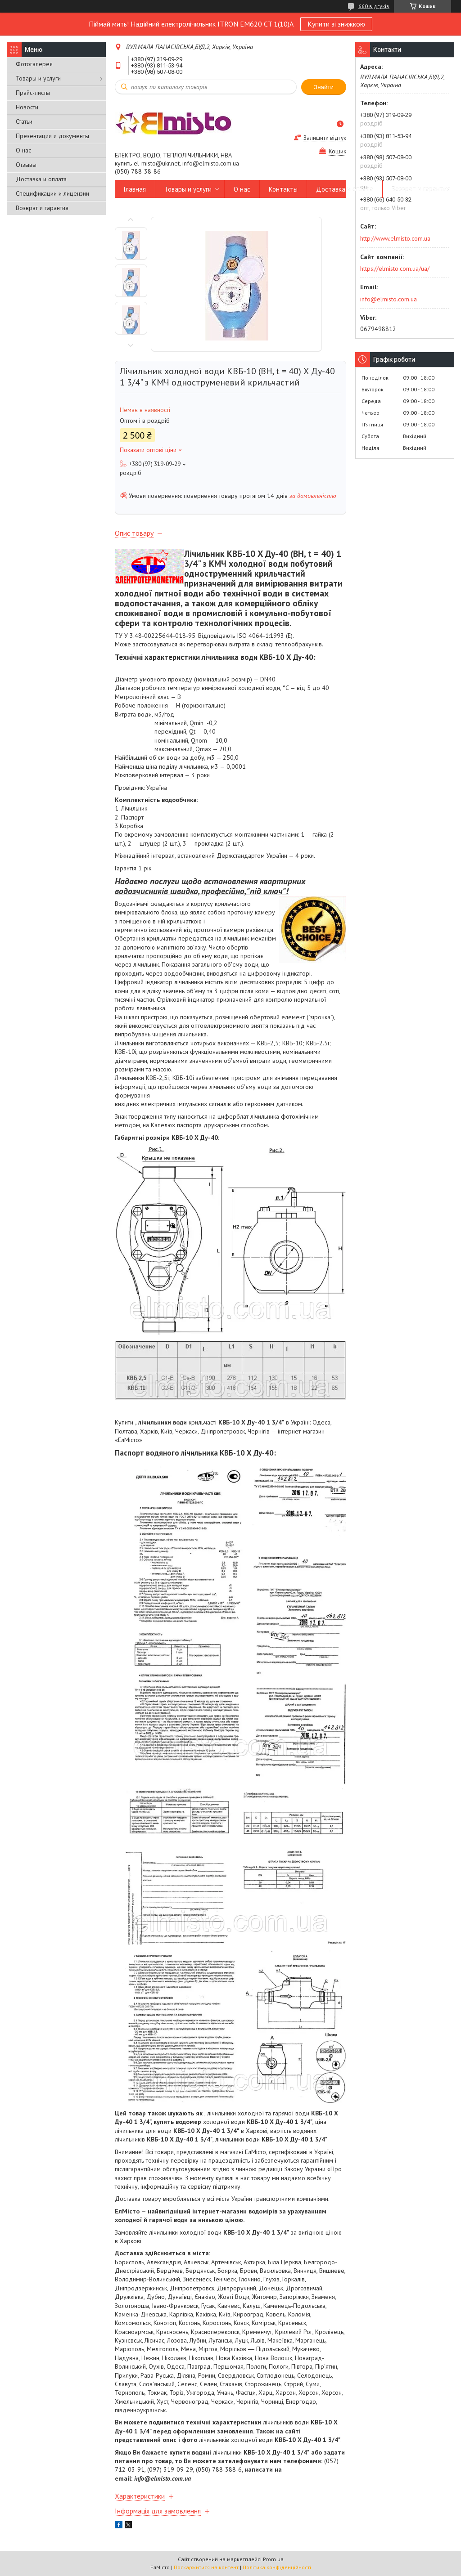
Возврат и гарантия (42, 208)
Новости (27, 107)
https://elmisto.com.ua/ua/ (394, 268)
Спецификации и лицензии (52, 193)
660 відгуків (373, 6)
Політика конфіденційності (277, 2567)
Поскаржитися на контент (206, 2567)
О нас (23, 150)
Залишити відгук (324, 138)
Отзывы (26, 165)
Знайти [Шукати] (324, 87)
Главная (135, 189)
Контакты (283, 189)
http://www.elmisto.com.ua (395, 238)
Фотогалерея (34, 64)
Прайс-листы (33, 93)
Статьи (24, 121)
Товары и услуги (38, 78)
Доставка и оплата (41, 179)
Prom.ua (273, 2559)
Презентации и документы (52, 136)
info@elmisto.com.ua (388, 299)
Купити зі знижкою (336, 23)
